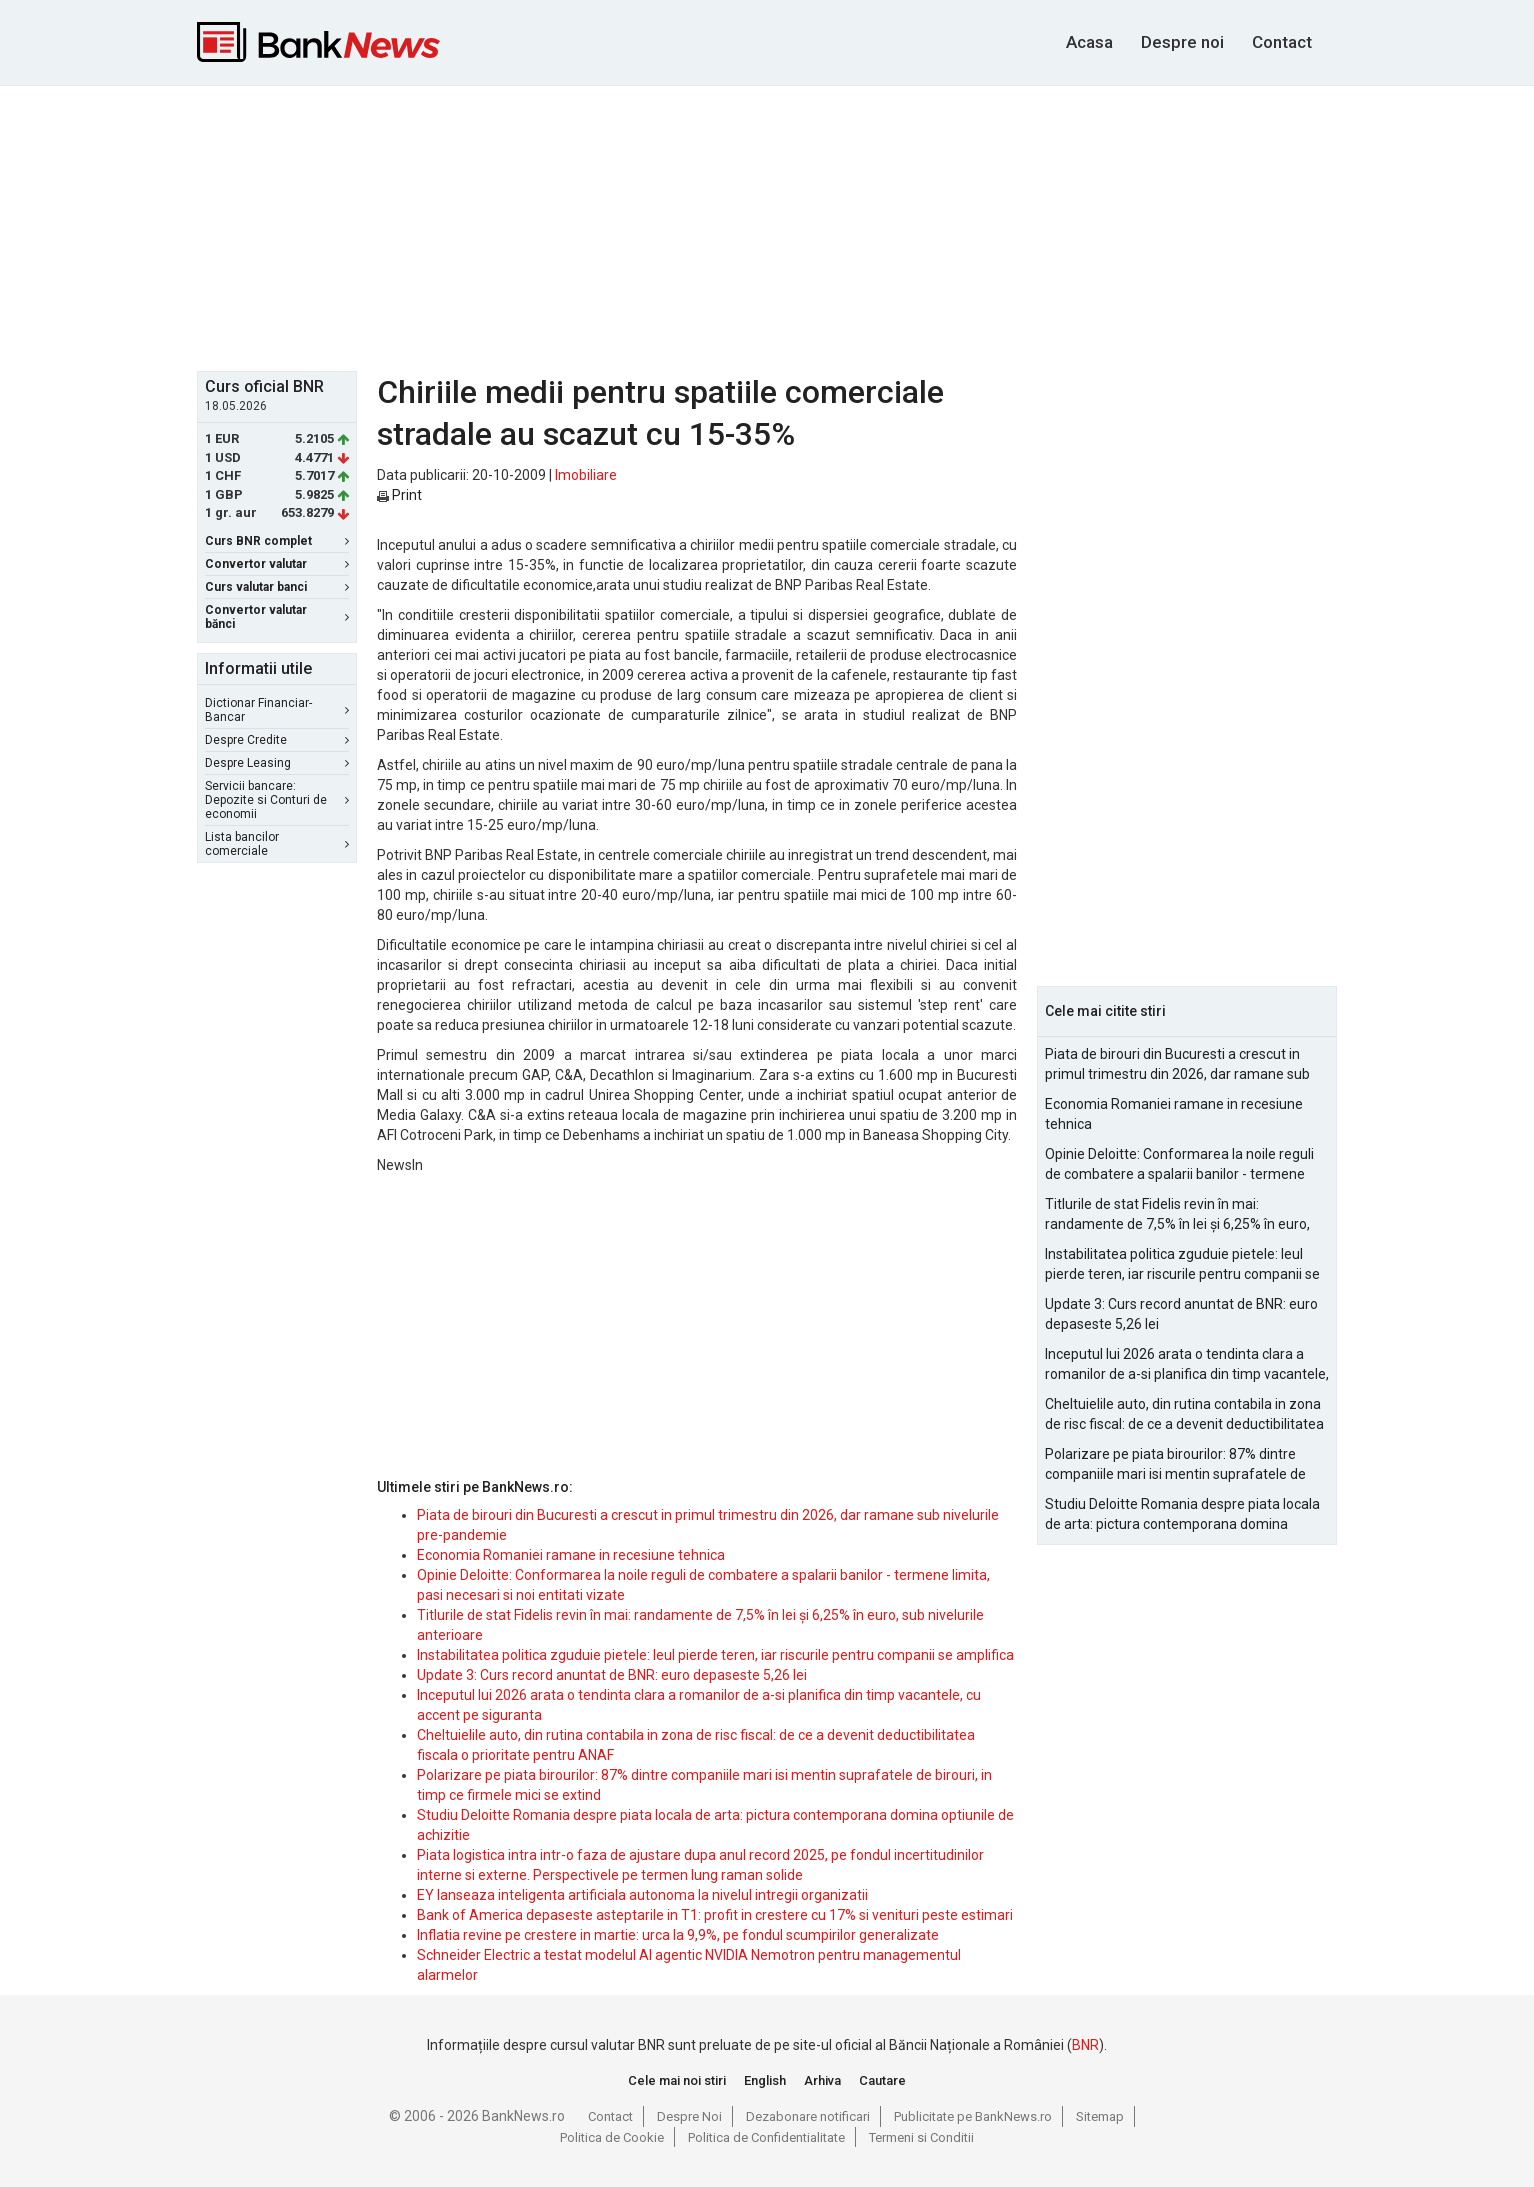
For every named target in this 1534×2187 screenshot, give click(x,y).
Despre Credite (277, 740)
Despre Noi (689, 2116)
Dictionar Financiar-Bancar (277, 710)
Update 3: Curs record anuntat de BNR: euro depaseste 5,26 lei (612, 1675)
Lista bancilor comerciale (277, 844)
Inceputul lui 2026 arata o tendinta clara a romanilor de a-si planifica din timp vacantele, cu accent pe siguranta (1187, 1365)
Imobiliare (586, 475)
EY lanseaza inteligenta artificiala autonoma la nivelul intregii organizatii (642, 1895)
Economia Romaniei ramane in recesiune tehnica (571, 1555)
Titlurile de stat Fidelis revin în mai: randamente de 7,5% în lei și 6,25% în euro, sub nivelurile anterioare (1177, 1215)
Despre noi (1182, 42)
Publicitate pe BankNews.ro (973, 2116)
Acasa (1089, 42)
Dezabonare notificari (808, 2116)
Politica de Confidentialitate (766, 2137)
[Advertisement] (767, 226)
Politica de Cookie (612, 2137)
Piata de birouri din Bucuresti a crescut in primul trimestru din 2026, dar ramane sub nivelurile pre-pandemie (1177, 1065)
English (765, 2080)
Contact (1282, 42)
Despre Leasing (277, 763)
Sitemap (1100, 2116)
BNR (1085, 2045)
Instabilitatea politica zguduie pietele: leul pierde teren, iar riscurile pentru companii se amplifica (715, 1655)
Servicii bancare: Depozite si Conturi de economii (277, 800)
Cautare (882, 2080)
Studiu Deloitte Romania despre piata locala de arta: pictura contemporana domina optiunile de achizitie (1182, 1515)
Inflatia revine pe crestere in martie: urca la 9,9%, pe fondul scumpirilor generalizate (678, 1935)
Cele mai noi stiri (677, 2080)
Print (399, 495)
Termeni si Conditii (921, 2137)
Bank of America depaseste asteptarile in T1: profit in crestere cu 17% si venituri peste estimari (715, 1915)
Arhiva (822, 2080)
